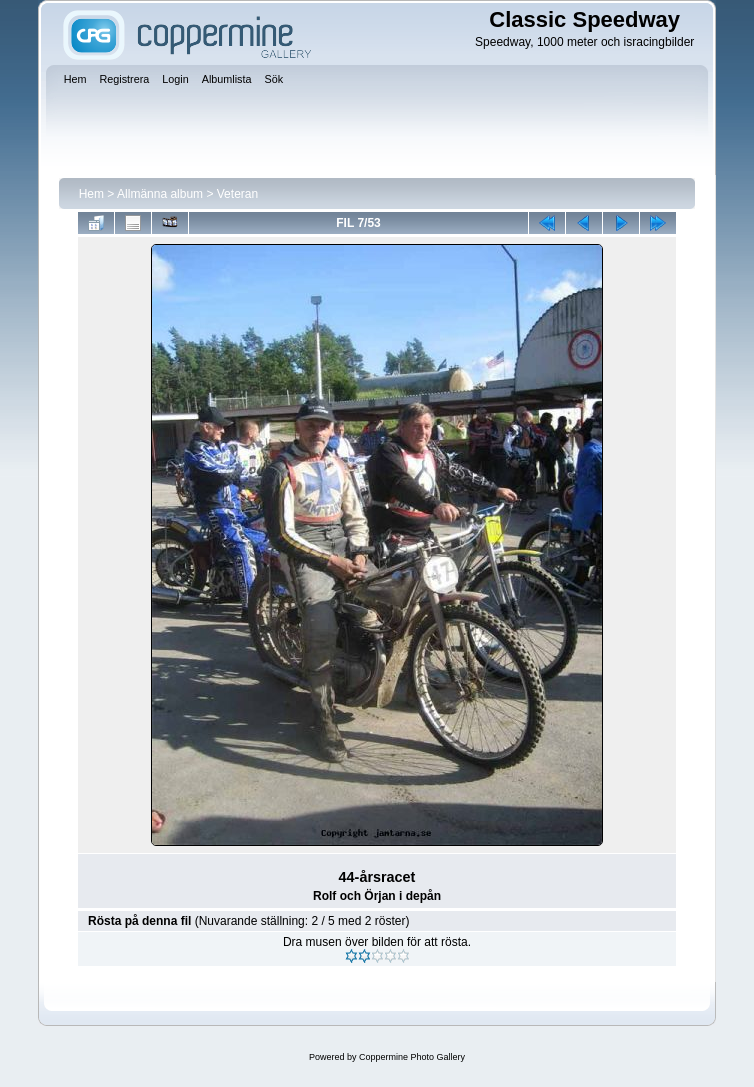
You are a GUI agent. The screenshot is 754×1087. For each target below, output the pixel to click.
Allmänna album (160, 194)
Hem (91, 194)
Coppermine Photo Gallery (412, 1057)
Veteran (237, 194)
